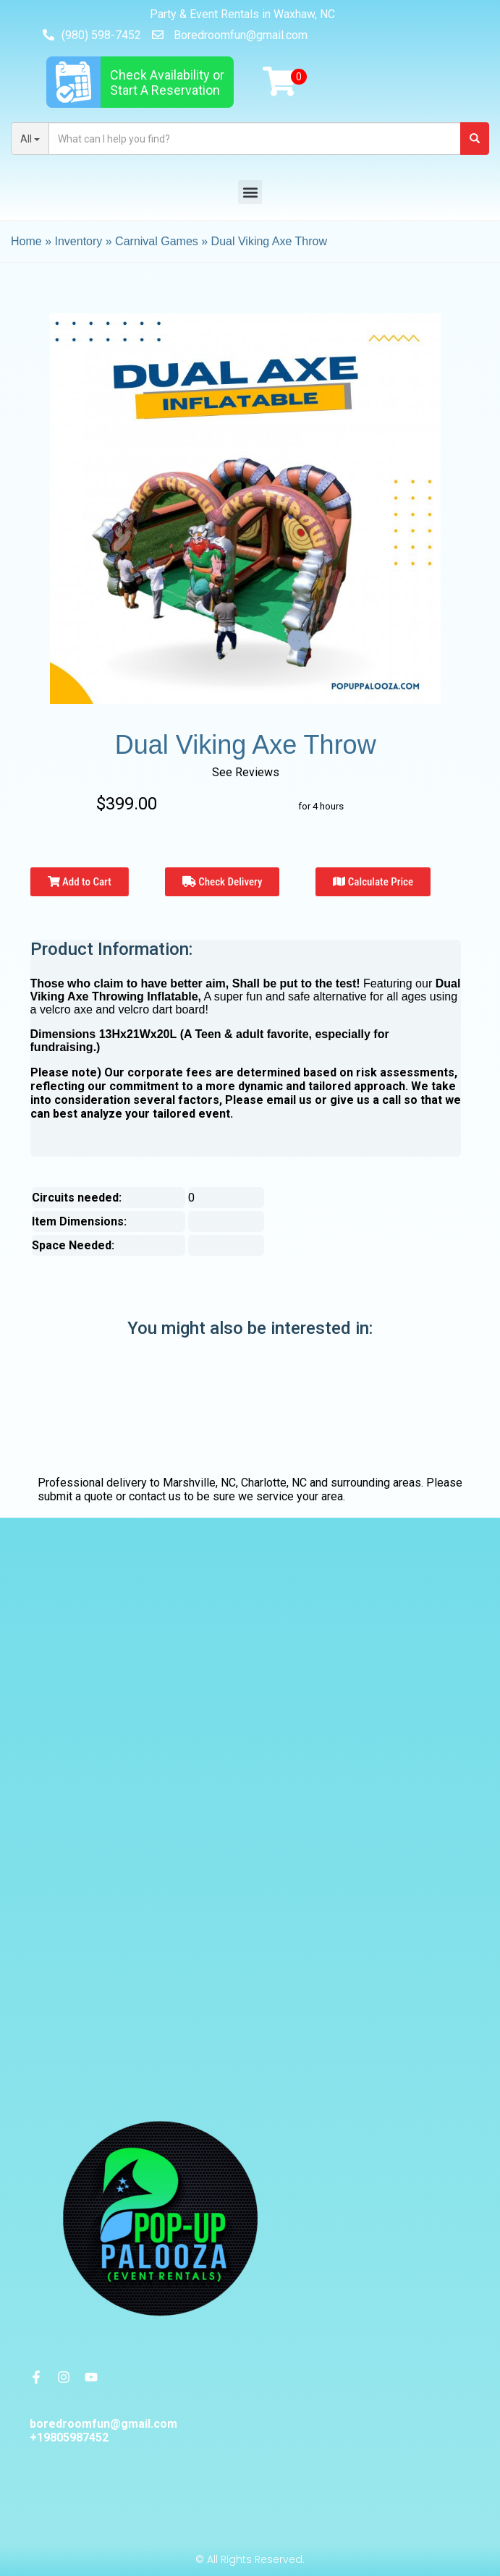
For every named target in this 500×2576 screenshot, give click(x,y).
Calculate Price (373, 881)
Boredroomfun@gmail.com (241, 35)
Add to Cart (79, 881)
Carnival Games (156, 241)
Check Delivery (222, 881)
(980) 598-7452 (101, 35)
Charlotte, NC (274, 1482)
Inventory (78, 241)
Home (26, 241)
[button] (250, 192)
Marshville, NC (199, 1482)
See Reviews (245, 772)
